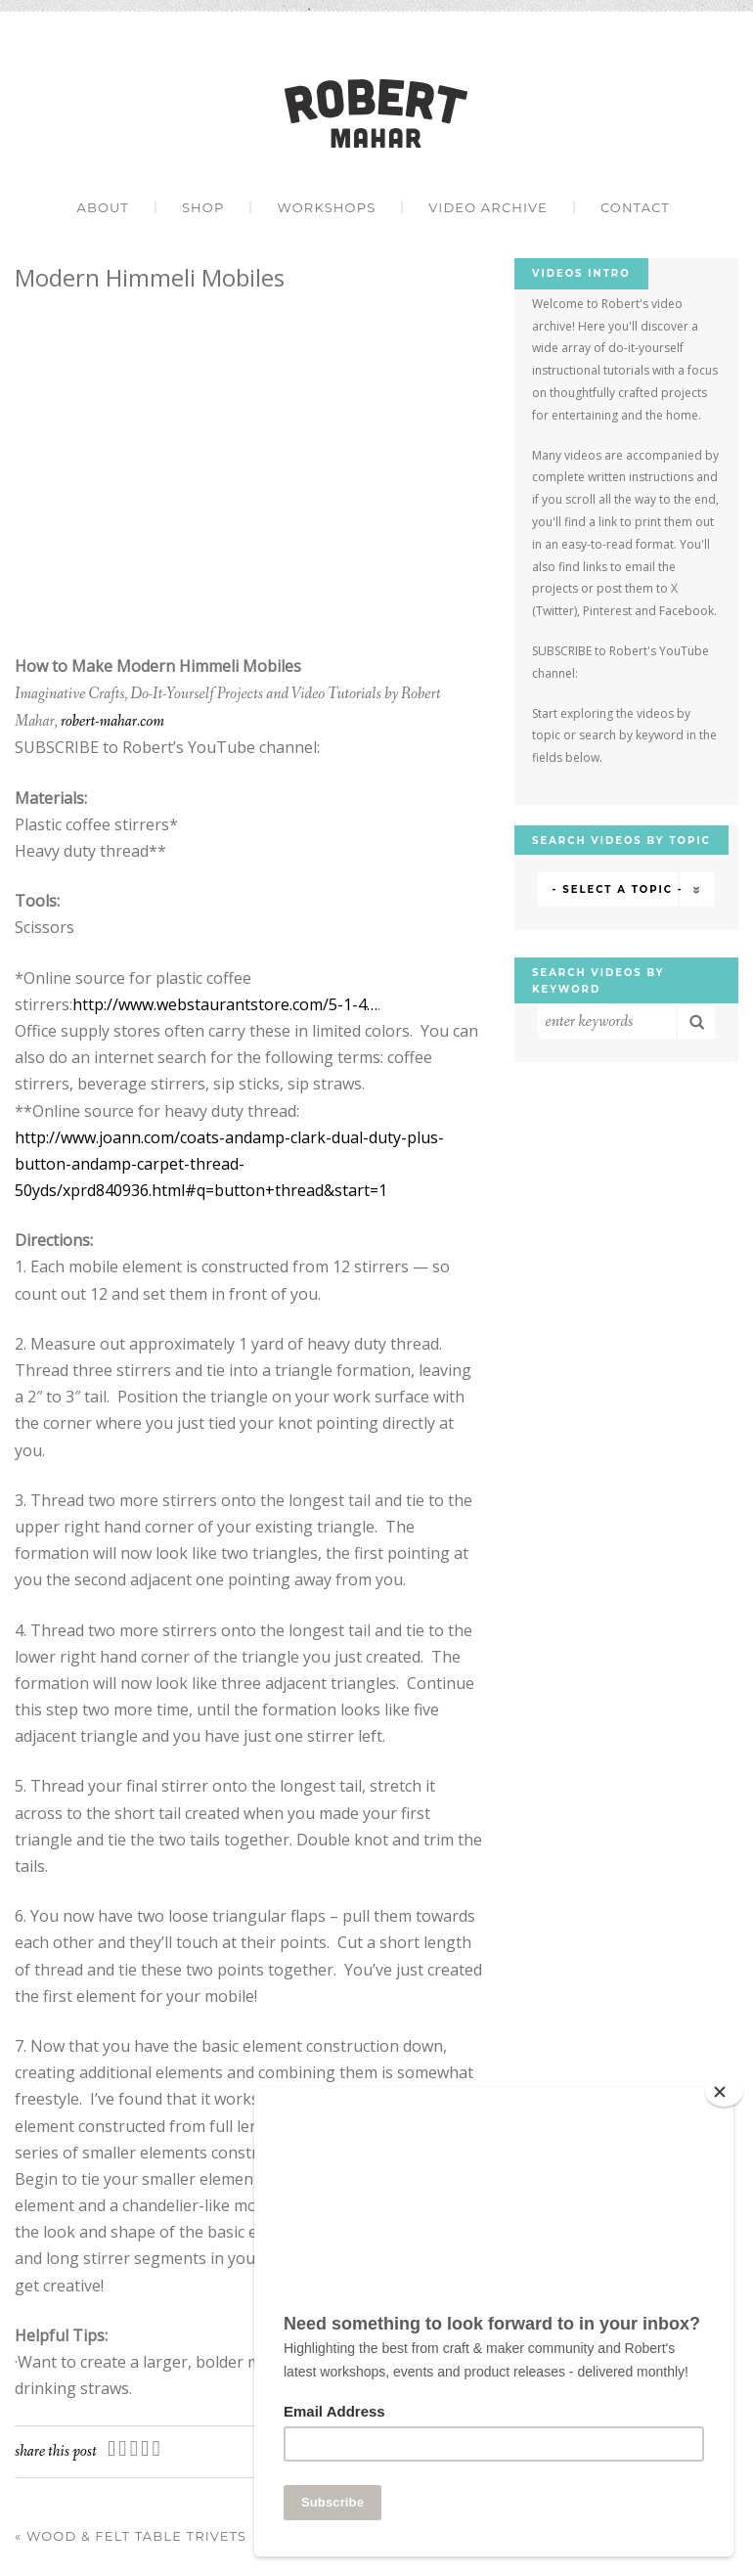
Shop (203, 207)
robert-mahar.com (112, 721)
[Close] (724, 2092)
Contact (635, 207)
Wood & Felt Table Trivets (130, 2536)
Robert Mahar (376, 113)
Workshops (326, 207)
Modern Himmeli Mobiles (150, 277)
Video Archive (488, 207)
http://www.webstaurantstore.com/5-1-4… (224, 1004)
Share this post (56, 2451)
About (102, 207)
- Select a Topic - (618, 889)
